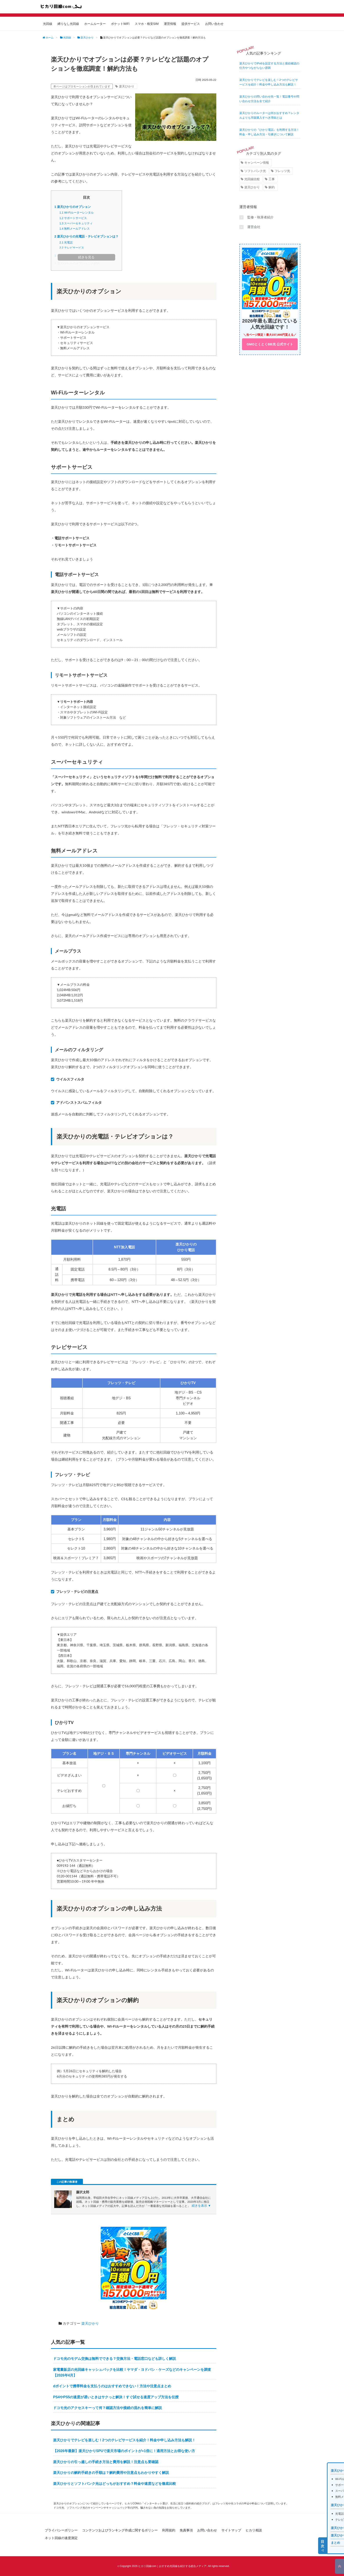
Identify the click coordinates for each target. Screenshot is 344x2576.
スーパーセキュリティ (76, 223)
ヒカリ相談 (253, 2530)
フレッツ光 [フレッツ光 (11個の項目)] (282, 171)
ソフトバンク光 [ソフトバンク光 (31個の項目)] (255, 171)
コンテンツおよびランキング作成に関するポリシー (120, 2530)
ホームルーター (95, 23)
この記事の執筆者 (66, 2181)
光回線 (47, 23)
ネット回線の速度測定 (61, 2538)
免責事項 (186, 2530)
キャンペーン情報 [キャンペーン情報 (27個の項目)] (256, 162)
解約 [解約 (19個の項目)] (272, 187)
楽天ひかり (126, 86)
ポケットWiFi (120, 23)
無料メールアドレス (74, 228)
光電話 (66, 242)
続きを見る (86, 257)
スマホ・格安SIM (147, 23)
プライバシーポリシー (61, 2530)
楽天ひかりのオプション (72, 206)
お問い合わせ (214, 23)
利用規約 (168, 2530)
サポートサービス (73, 218)
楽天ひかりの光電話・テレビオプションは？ (86, 236)
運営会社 (253, 227)
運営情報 (170, 23)
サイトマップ (231, 2530)
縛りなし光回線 (68, 23)
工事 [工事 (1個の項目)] (272, 179)
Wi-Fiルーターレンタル (76, 212)
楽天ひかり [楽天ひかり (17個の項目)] (252, 187)
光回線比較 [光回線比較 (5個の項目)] (252, 179)
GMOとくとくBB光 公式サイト (270, 344)
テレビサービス (71, 247)
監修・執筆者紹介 (260, 217)
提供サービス (190, 23)
